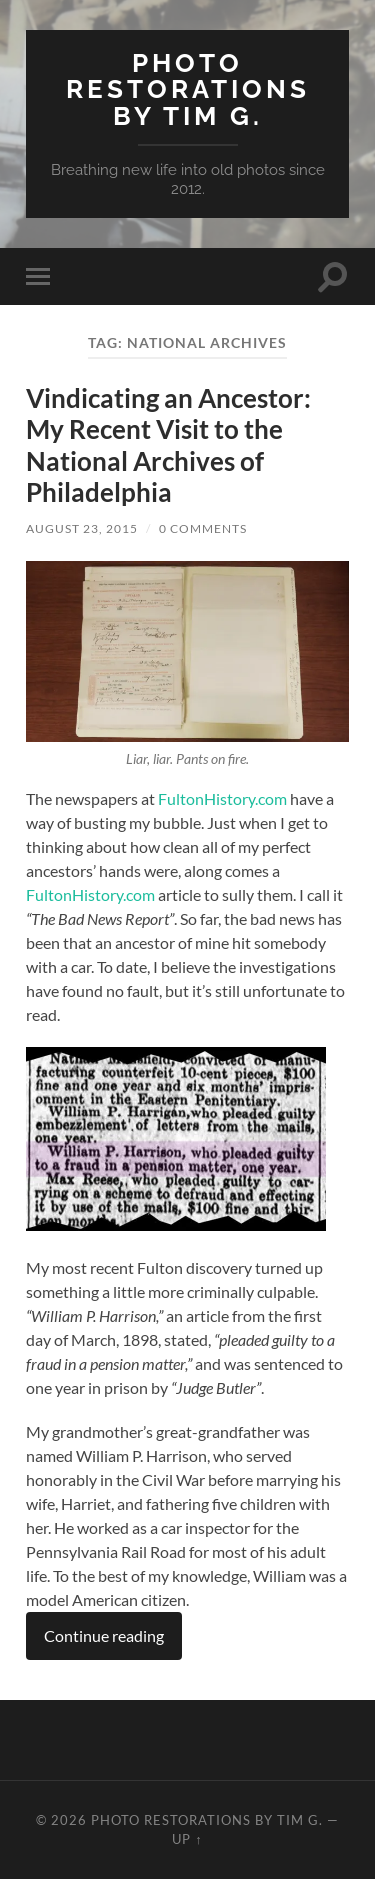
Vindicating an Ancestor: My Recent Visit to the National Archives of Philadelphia (168, 445)
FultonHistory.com (222, 798)
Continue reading (104, 1635)
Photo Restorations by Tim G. (188, 89)
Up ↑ (187, 1839)
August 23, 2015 (82, 528)
